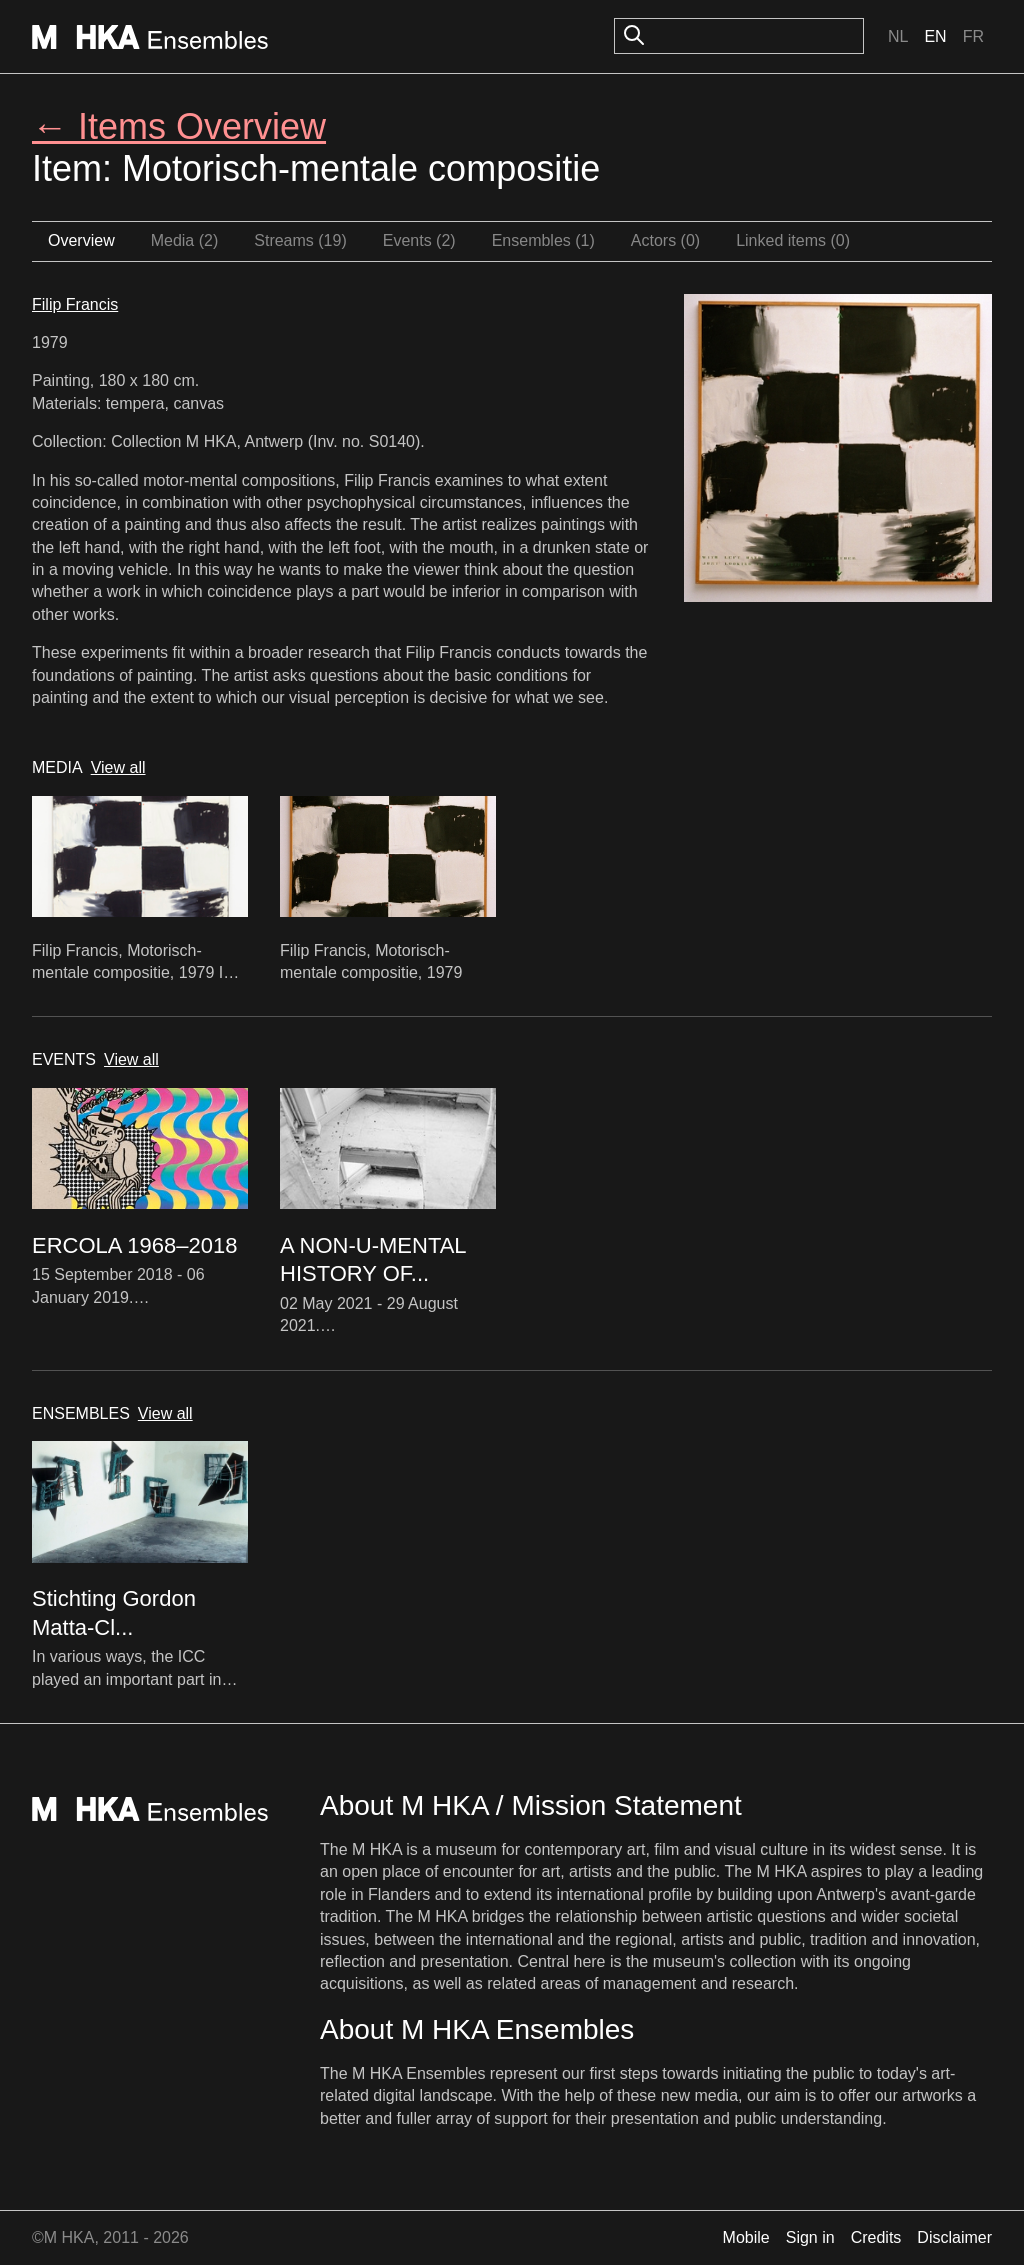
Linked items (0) (793, 240)
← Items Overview (179, 126)
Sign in (810, 2237)
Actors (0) (665, 240)
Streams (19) (300, 240)
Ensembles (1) (543, 240)
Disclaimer (954, 2237)
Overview (81, 240)
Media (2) (185, 240)
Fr (973, 36)
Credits (876, 2237)
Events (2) (419, 240)
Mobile (746, 2237)
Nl (898, 36)
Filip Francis (75, 304)
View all (118, 767)
